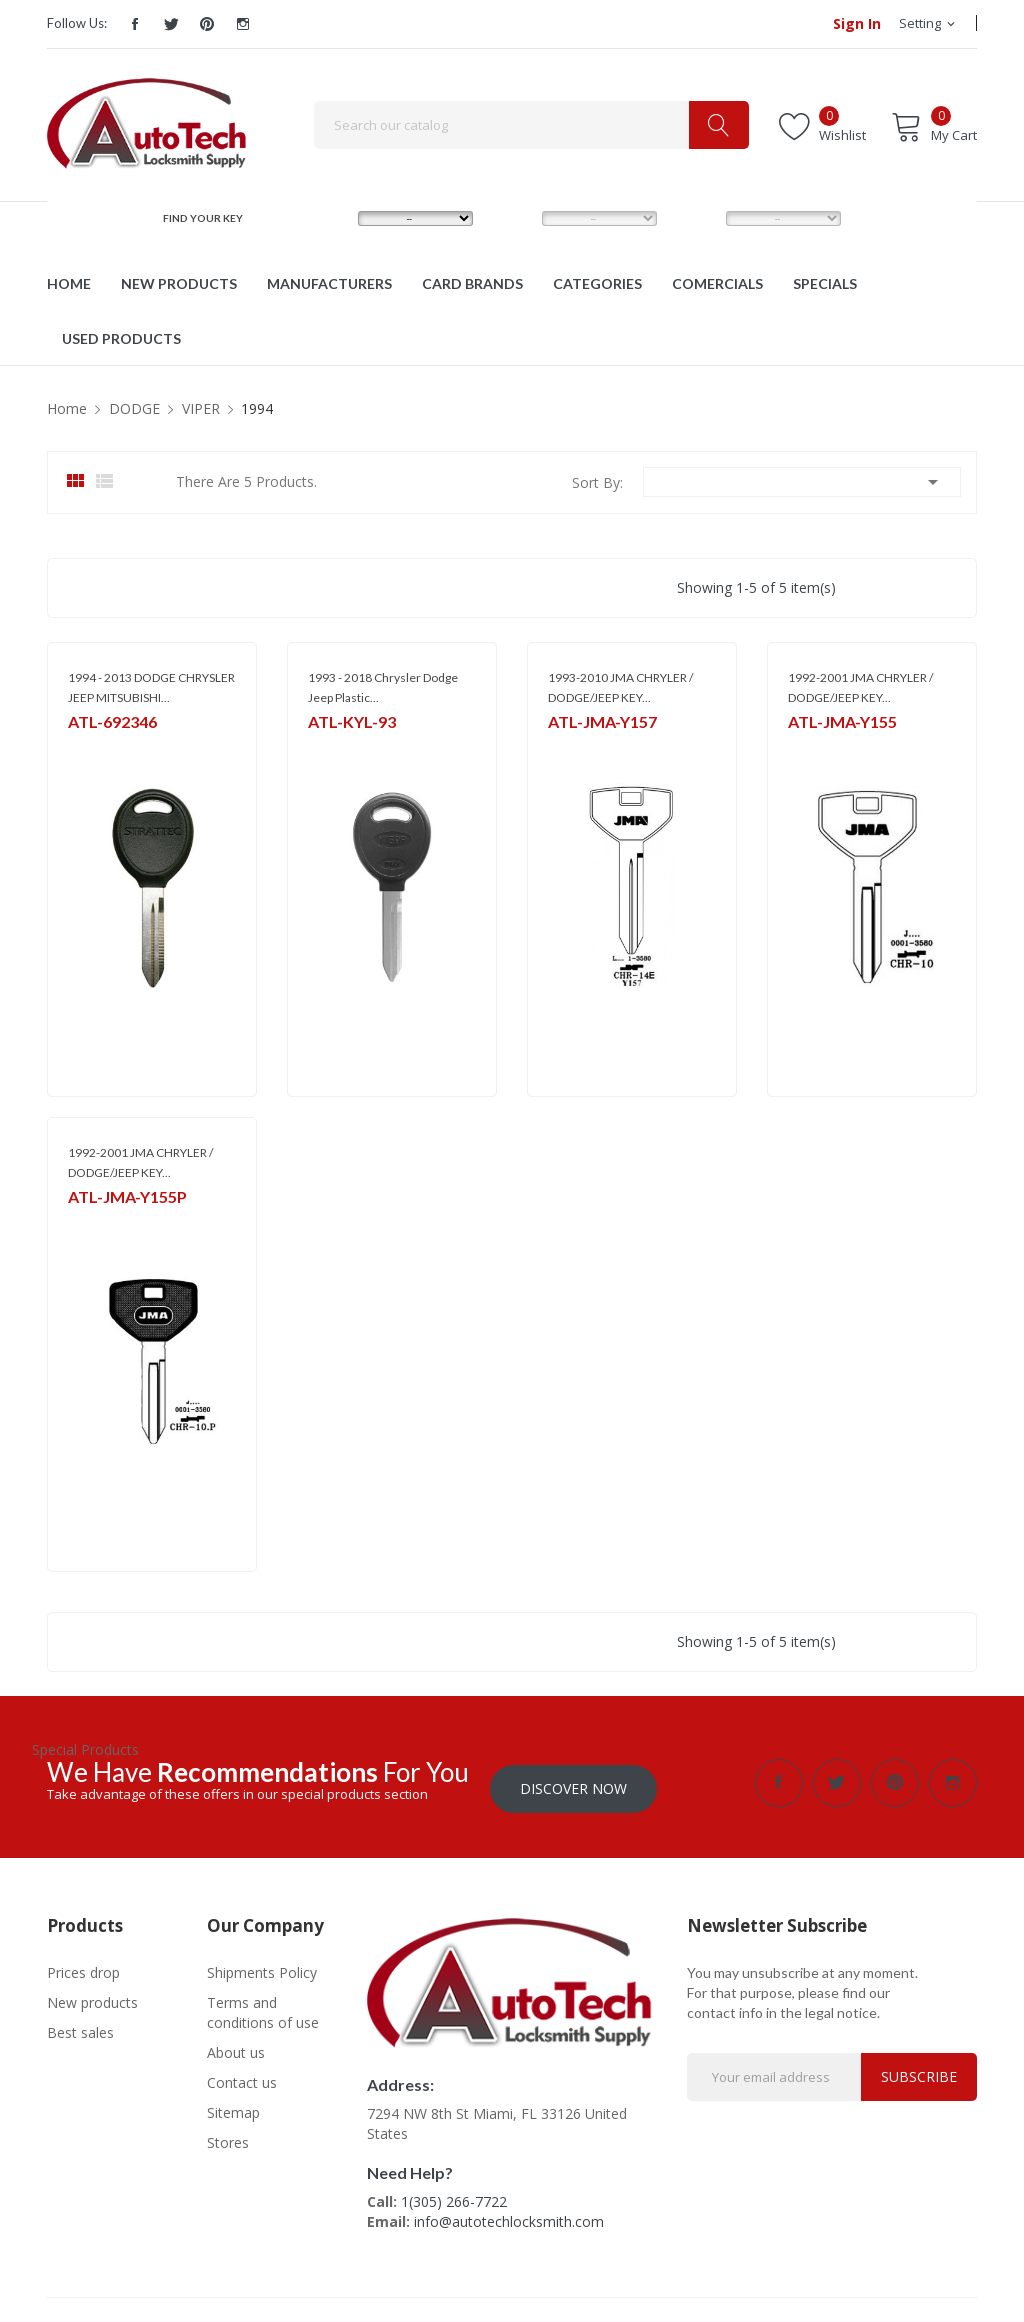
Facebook (135, 24)
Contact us (242, 2076)
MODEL (516, 218)
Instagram (243, 24)
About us (236, 2046)
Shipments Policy (262, 1966)
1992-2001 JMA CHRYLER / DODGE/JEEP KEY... (860, 687)
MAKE (328, 218)
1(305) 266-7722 (454, 2195)
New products (92, 1996)
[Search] (531, 125)
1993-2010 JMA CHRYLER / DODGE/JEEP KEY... (620, 687)
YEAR (694, 218)
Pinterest (207, 24)
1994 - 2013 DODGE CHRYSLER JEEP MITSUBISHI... (151, 687)
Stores (228, 2136)
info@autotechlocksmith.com (509, 2215)
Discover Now (573, 1782)
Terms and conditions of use (263, 2006)
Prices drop (83, 1966)
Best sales (80, 2026)
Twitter (171, 24)
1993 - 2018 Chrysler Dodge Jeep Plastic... (383, 687)
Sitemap (233, 2106)
